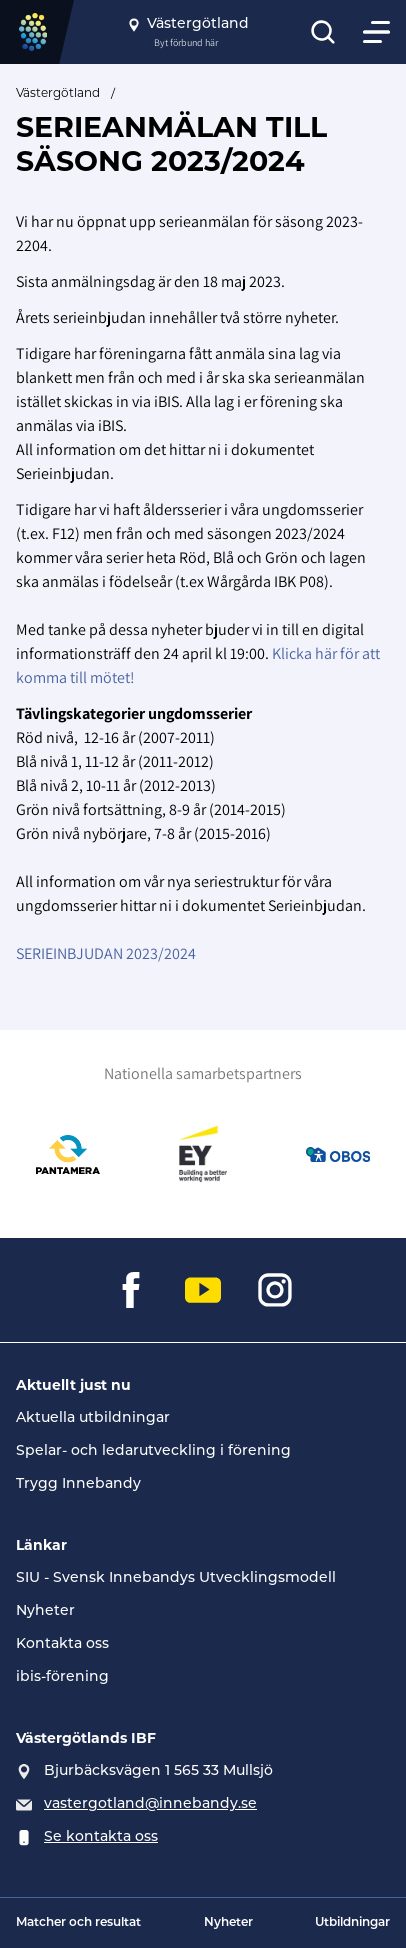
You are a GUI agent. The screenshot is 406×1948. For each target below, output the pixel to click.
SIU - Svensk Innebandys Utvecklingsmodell (176, 1578)
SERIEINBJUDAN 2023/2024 (106, 953)
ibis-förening (62, 1677)
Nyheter (45, 1611)
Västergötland (58, 92)
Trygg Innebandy (78, 1484)
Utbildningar (352, 1923)
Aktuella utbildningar (93, 1418)
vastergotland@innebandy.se (150, 1804)
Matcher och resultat (78, 1923)
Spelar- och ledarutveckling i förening (153, 1451)
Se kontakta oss (101, 1837)
